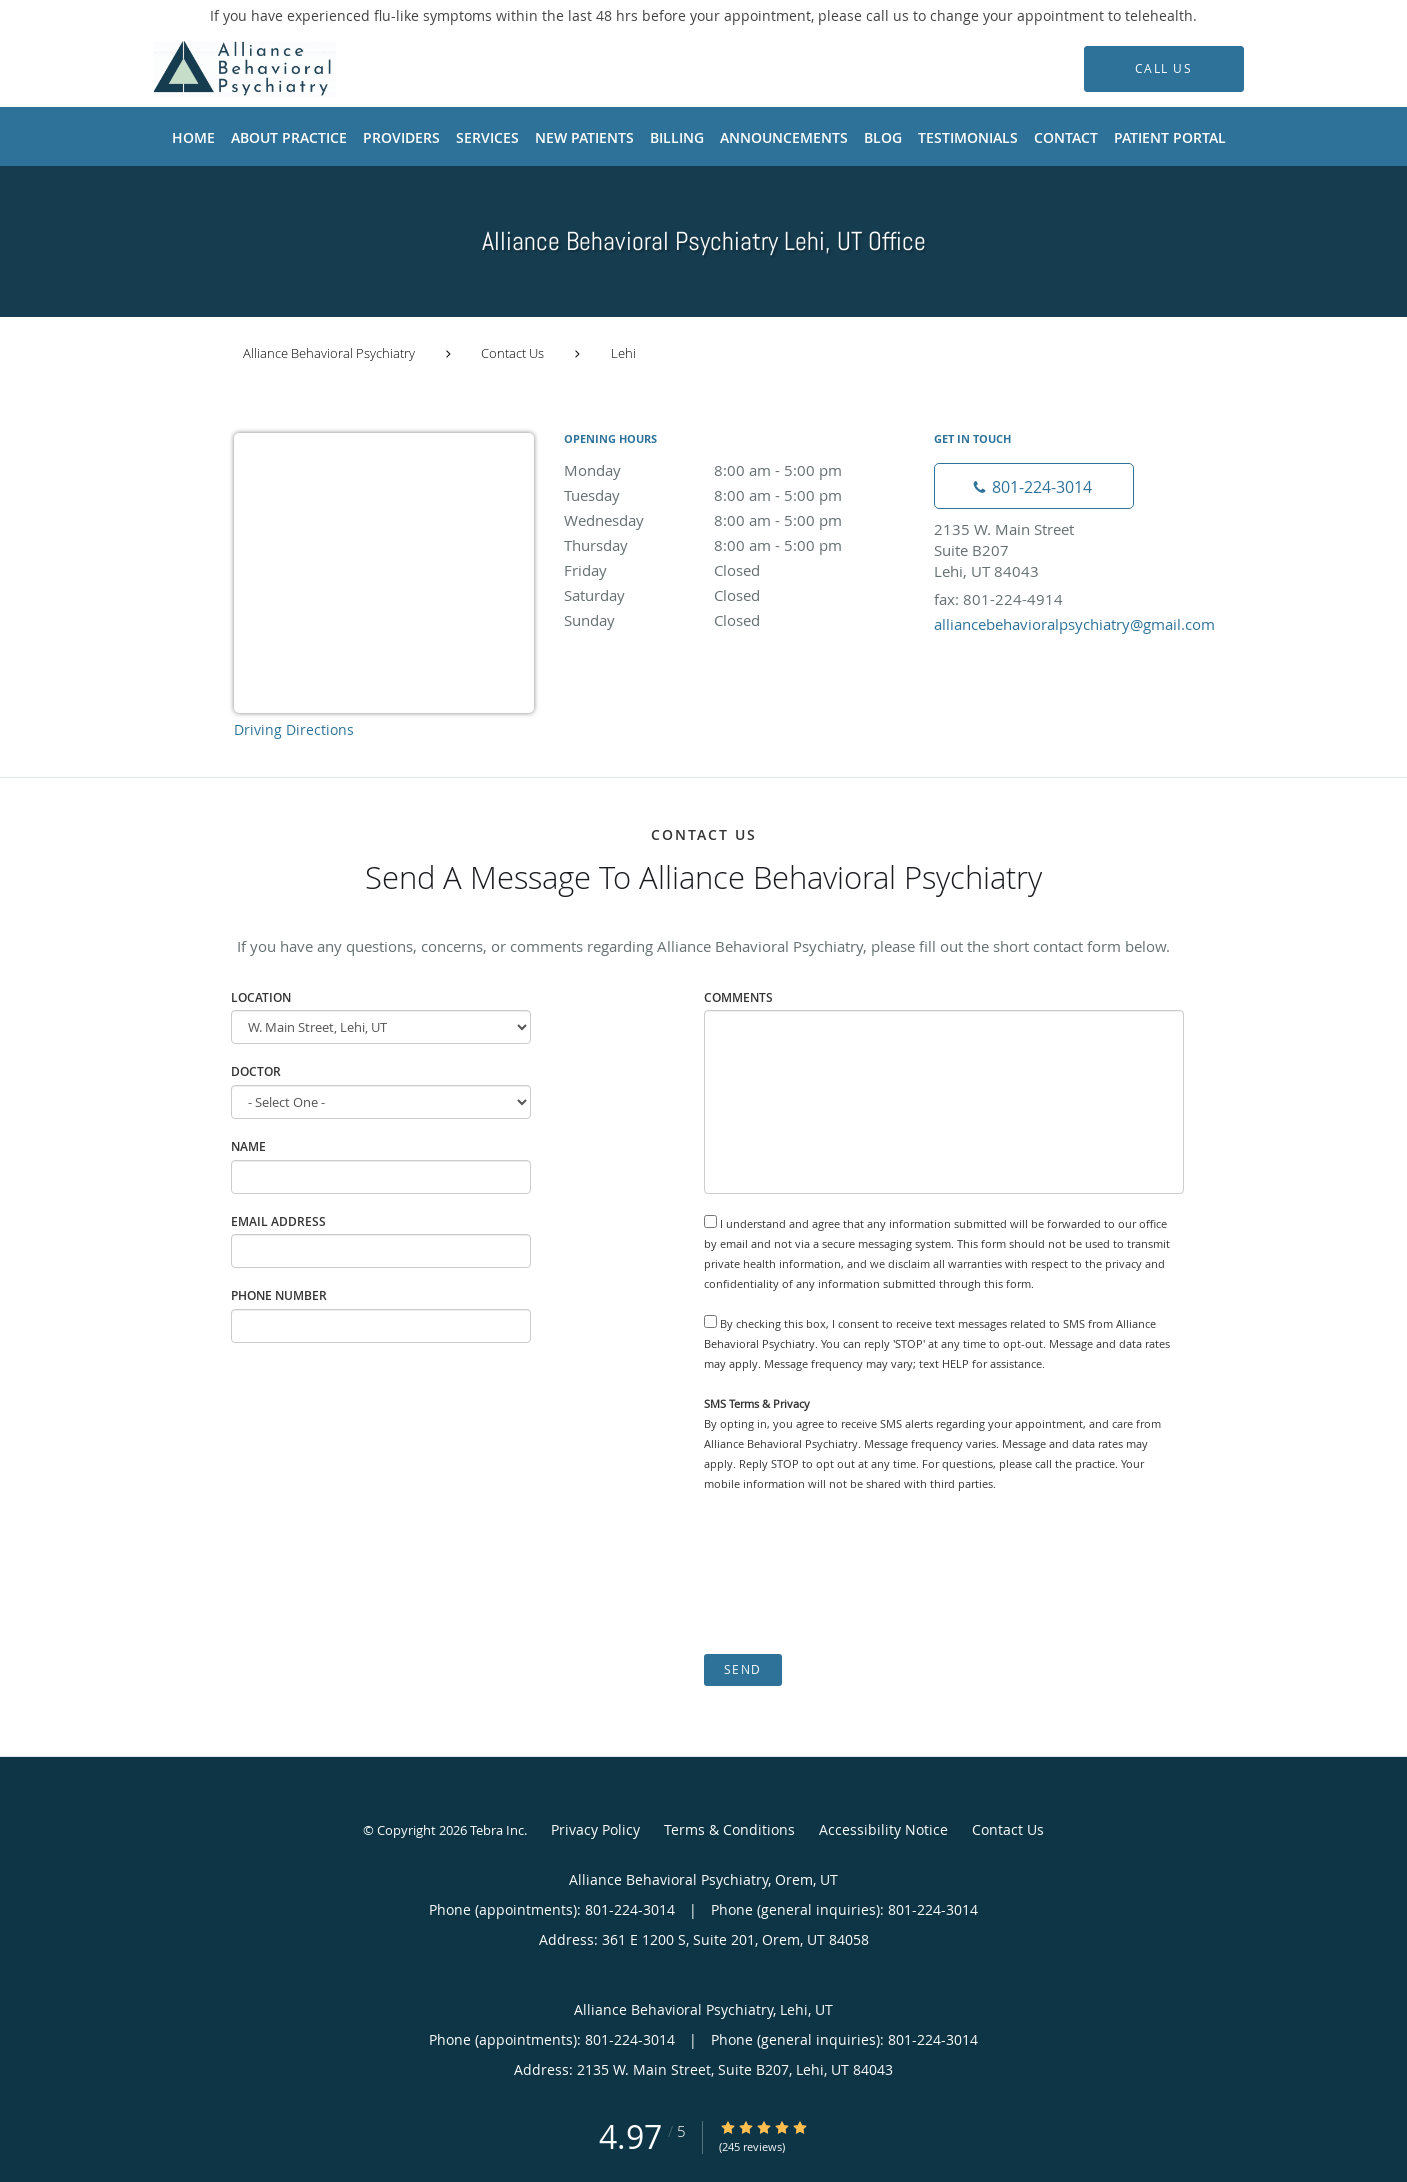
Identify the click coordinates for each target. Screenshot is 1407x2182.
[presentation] (856, 1574)
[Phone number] (1034, 486)
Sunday (739, 620)
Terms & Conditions (729, 1829)
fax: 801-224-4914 (998, 599)
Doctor (256, 1071)
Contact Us (512, 353)
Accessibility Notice (883, 1829)
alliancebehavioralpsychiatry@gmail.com (1074, 624)
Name (248, 1146)
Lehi (623, 353)
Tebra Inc (497, 1830)
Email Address (278, 1221)
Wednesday (739, 520)
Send (743, 1669)
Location (261, 997)
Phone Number (279, 1295)
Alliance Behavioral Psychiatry (329, 353)
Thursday (739, 545)
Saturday (739, 595)
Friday (739, 570)
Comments (738, 997)
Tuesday (739, 495)
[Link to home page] (215, 69)
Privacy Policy (595, 1829)
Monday (739, 470)
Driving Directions (294, 729)
